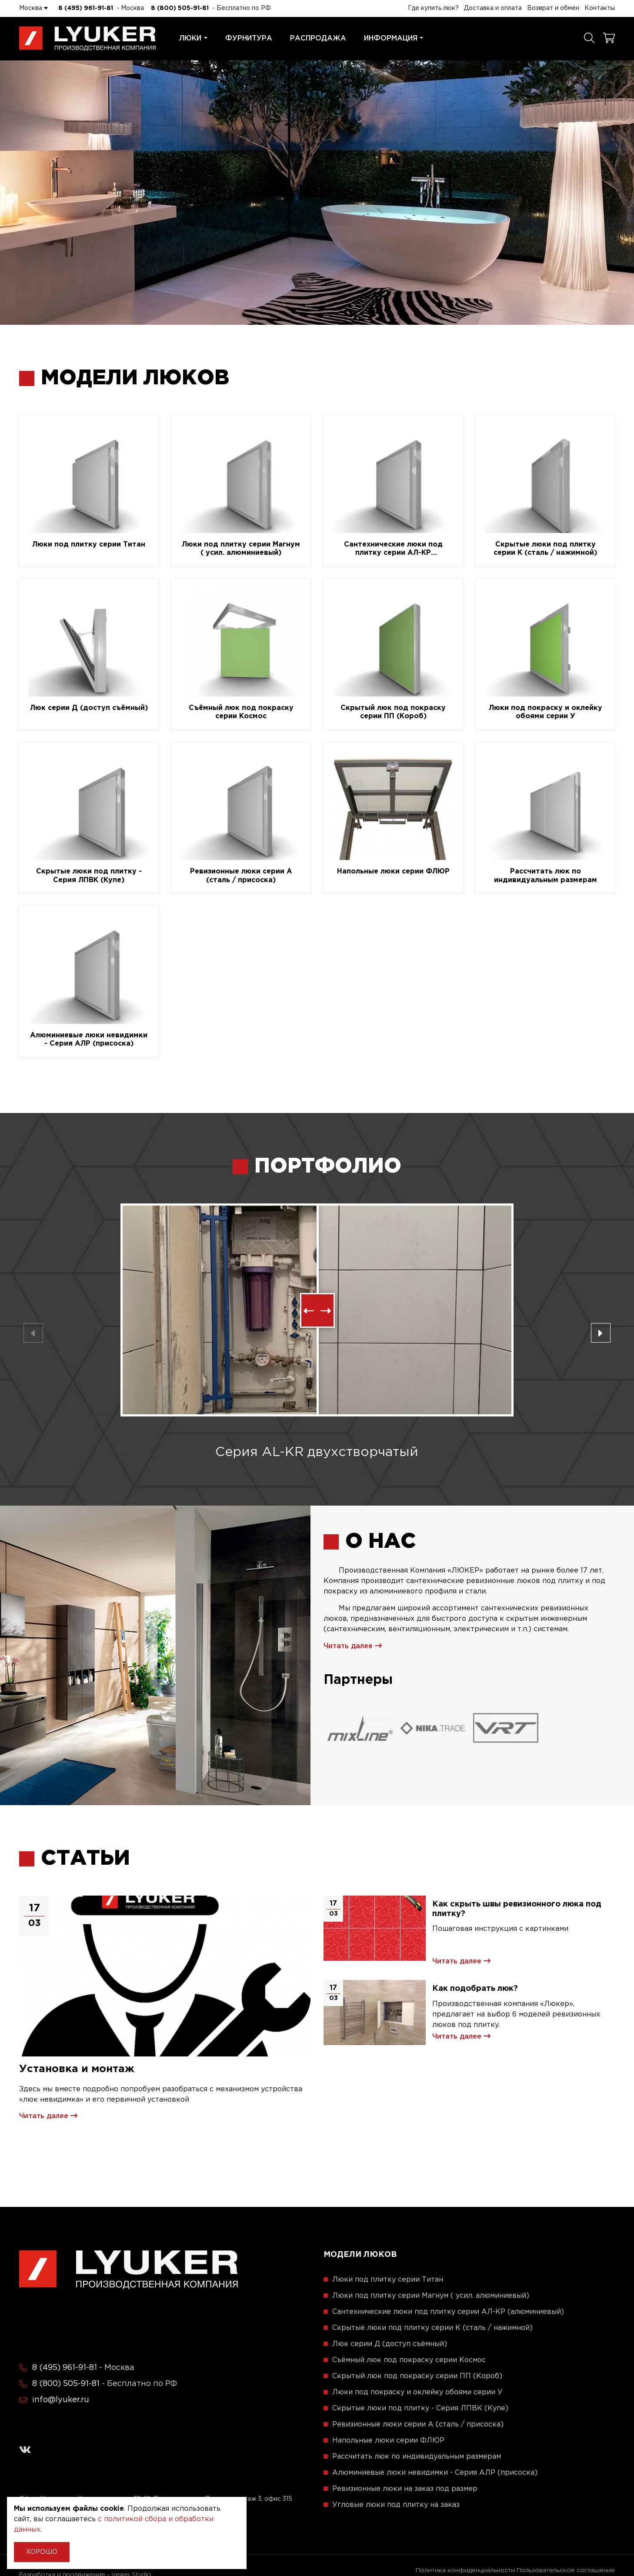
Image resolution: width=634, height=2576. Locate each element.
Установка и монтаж (76, 2069)
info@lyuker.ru (60, 2399)
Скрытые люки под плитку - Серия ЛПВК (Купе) (89, 875)
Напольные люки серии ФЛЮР (393, 871)
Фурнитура (248, 38)
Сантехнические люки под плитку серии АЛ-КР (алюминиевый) (393, 549)
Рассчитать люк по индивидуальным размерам (545, 875)
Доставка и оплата (493, 8)
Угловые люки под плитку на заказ (396, 2505)
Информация (394, 38)
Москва (33, 8)
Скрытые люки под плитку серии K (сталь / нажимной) (545, 548)
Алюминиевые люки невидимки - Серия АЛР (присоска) (88, 1039)
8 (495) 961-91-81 (85, 8)
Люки (193, 38)
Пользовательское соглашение (566, 2570)
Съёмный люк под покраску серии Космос (241, 712)
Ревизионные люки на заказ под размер (404, 2489)
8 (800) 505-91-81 (180, 8)
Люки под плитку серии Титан (88, 544)
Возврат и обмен (553, 8)
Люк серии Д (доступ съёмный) (89, 708)
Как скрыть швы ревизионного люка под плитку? (516, 1909)
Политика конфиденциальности (465, 2570)
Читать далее (353, 1646)
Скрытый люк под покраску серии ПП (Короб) (393, 712)
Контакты (599, 8)
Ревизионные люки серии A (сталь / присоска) (241, 875)
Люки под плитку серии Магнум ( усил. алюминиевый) (241, 548)
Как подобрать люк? (475, 1988)
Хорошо (41, 2552)
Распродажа (318, 38)
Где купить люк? (433, 8)
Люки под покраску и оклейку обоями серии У (545, 712)
